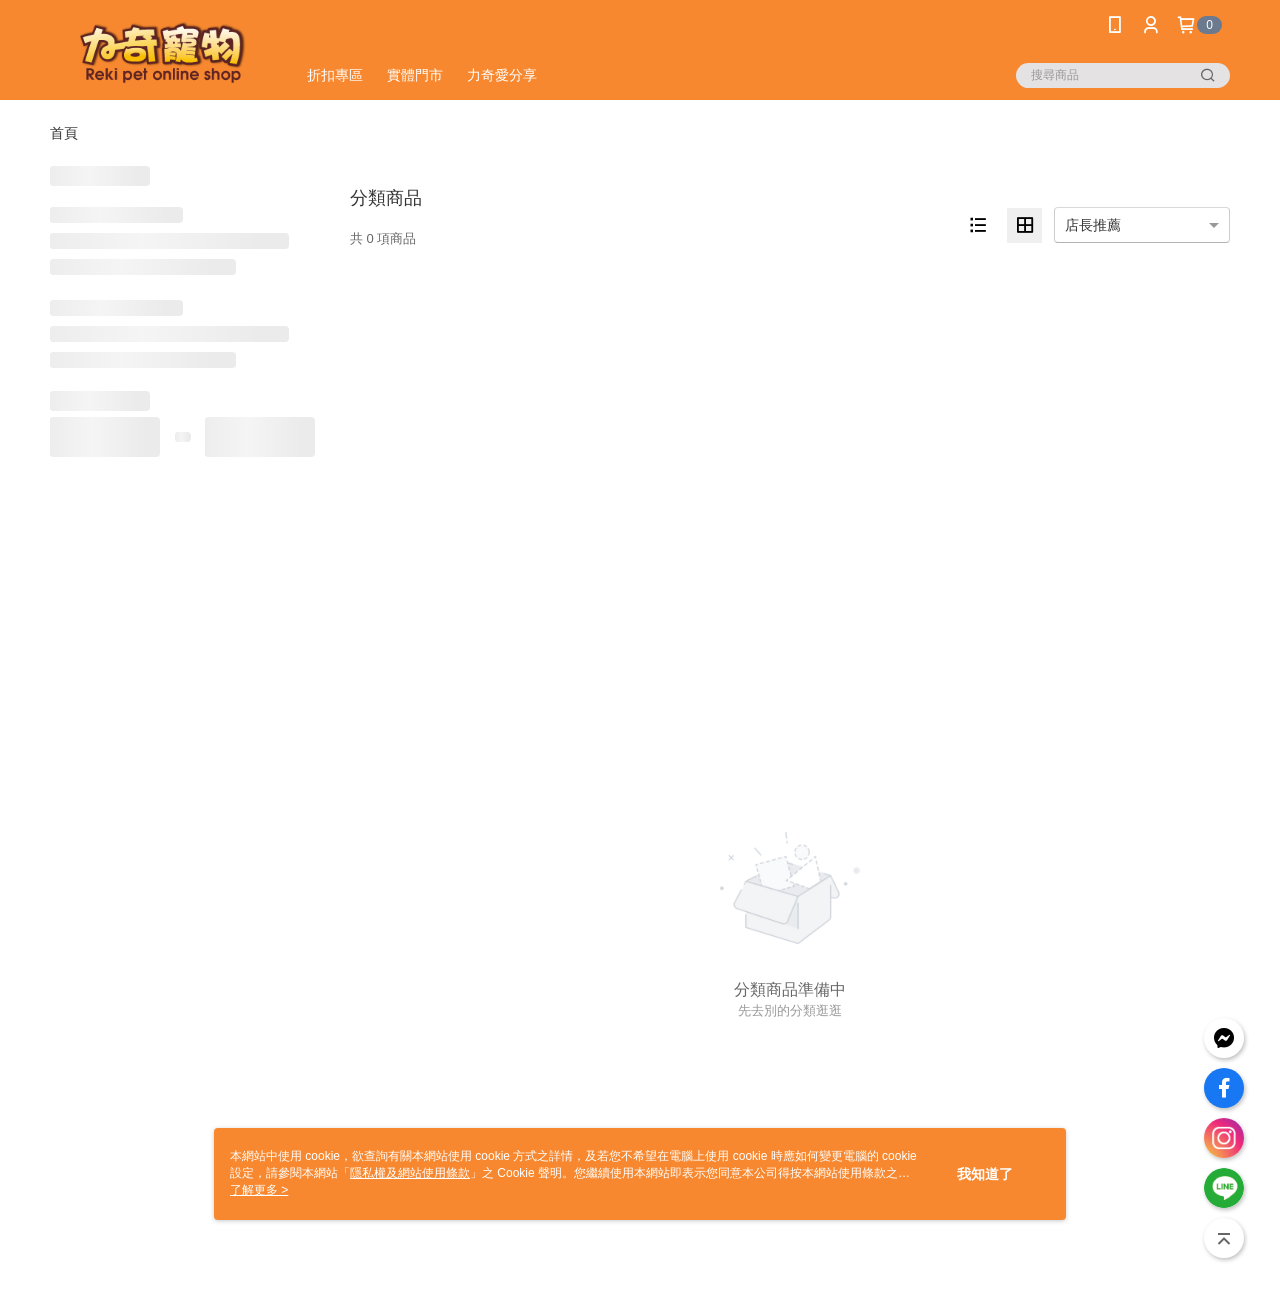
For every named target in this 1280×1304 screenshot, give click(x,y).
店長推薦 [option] (1093, 225)
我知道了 (985, 1174)
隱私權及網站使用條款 (410, 1173)
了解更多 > (259, 1190)
